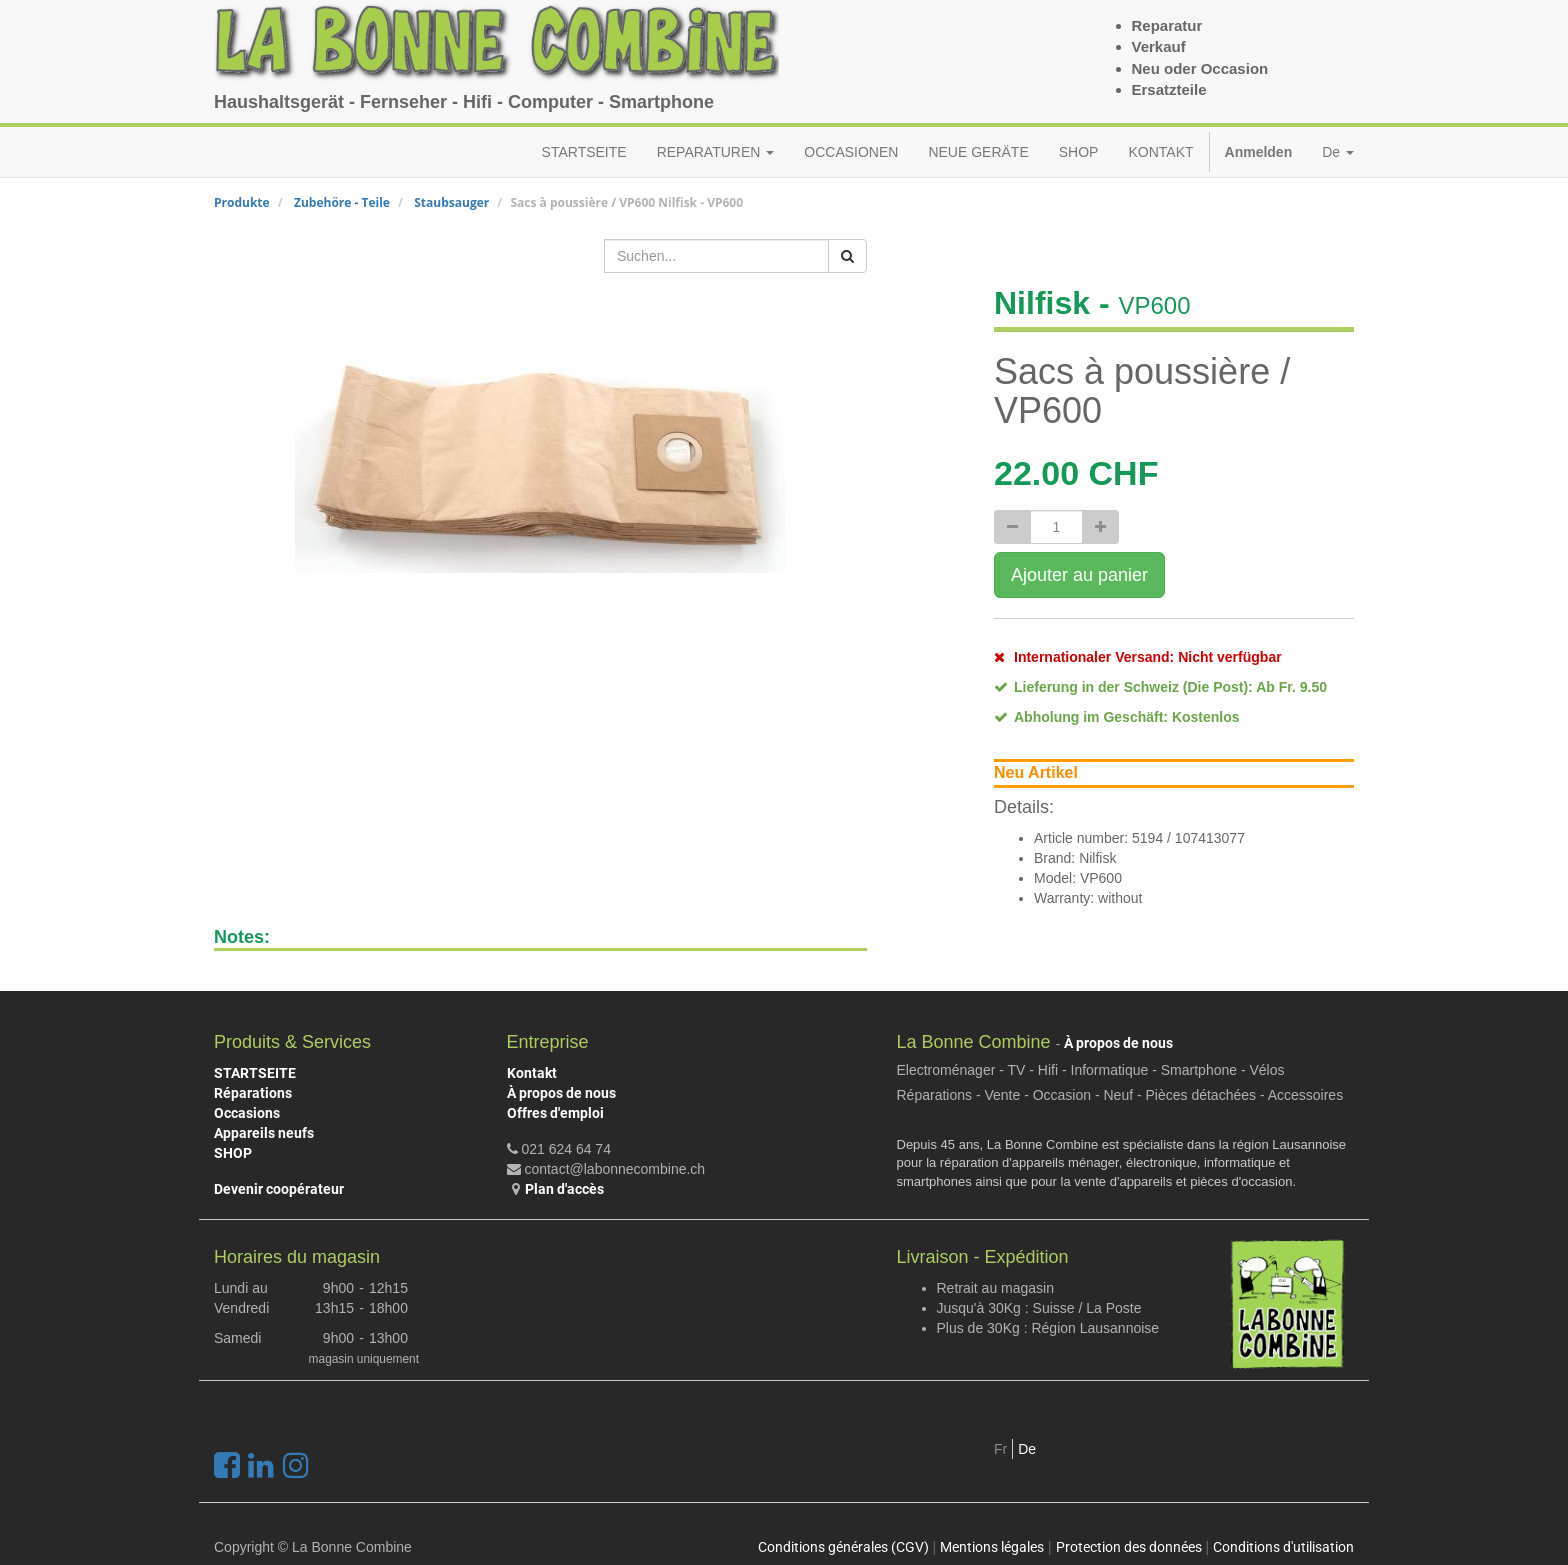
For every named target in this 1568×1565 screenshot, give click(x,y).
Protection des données (1129, 1547)
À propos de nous (561, 1093)
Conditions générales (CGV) (843, 1547)
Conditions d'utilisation (1283, 1547)
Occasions (247, 1113)
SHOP (233, 1153)
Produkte (242, 202)
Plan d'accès (564, 1189)
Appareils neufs (264, 1133)
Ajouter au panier (1079, 575)
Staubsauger (451, 202)
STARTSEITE (255, 1073)
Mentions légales (992, 1547)
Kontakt (532, 1073)
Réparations (253, 1093)
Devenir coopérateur (279, 1189)
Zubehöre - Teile (342, 202)
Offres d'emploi (555, 1113)
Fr (1000, 1449)
